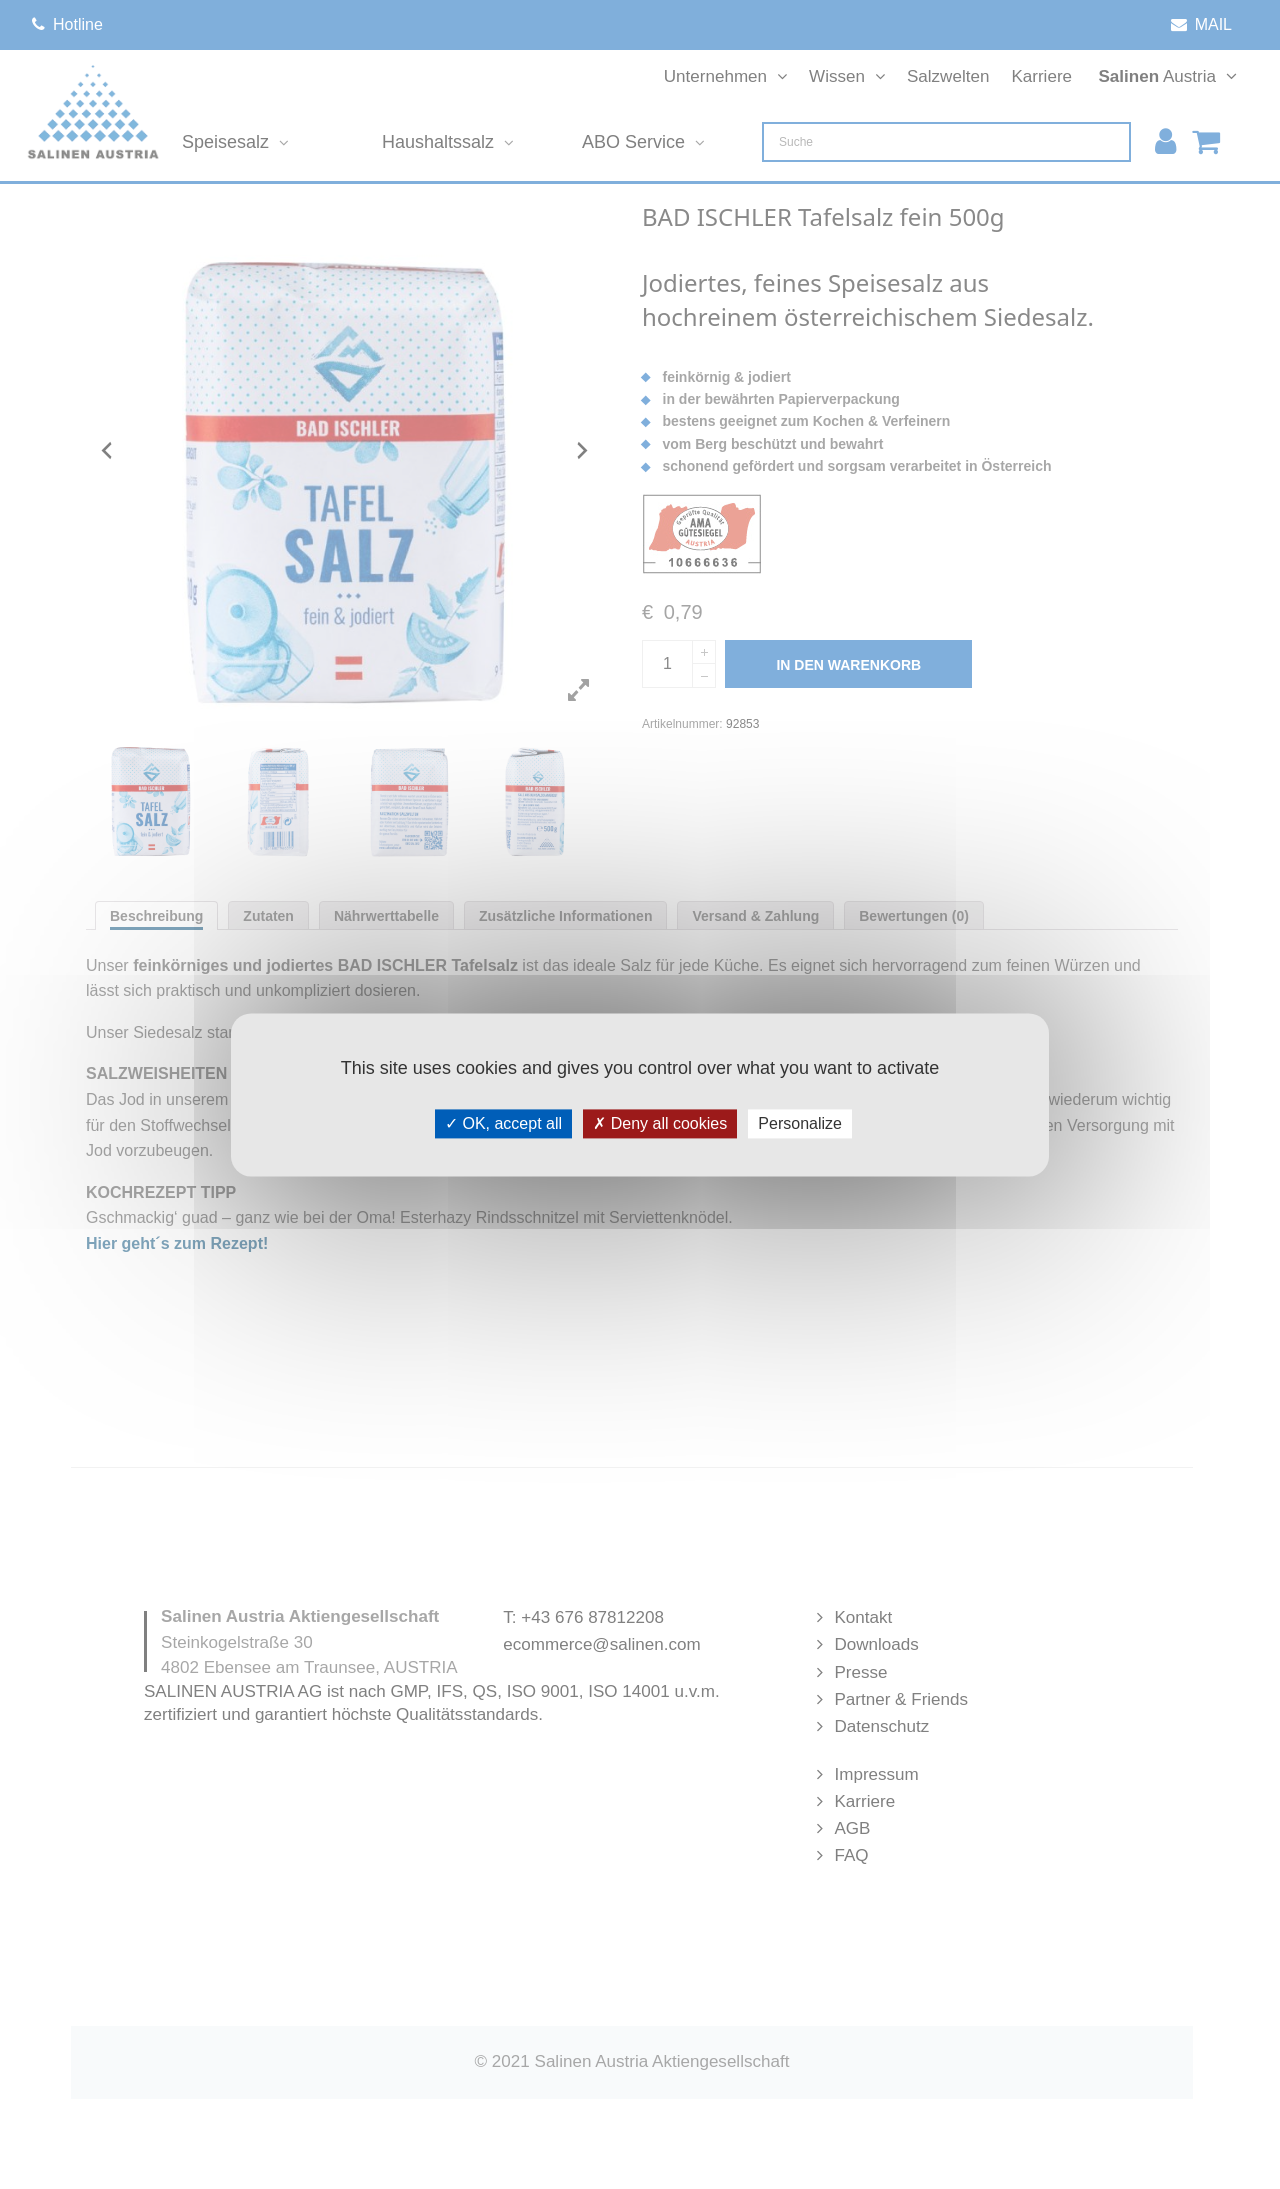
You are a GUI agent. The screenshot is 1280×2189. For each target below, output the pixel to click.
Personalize (800, 1123)
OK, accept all (503, 1123)
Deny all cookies (660, 1123)
